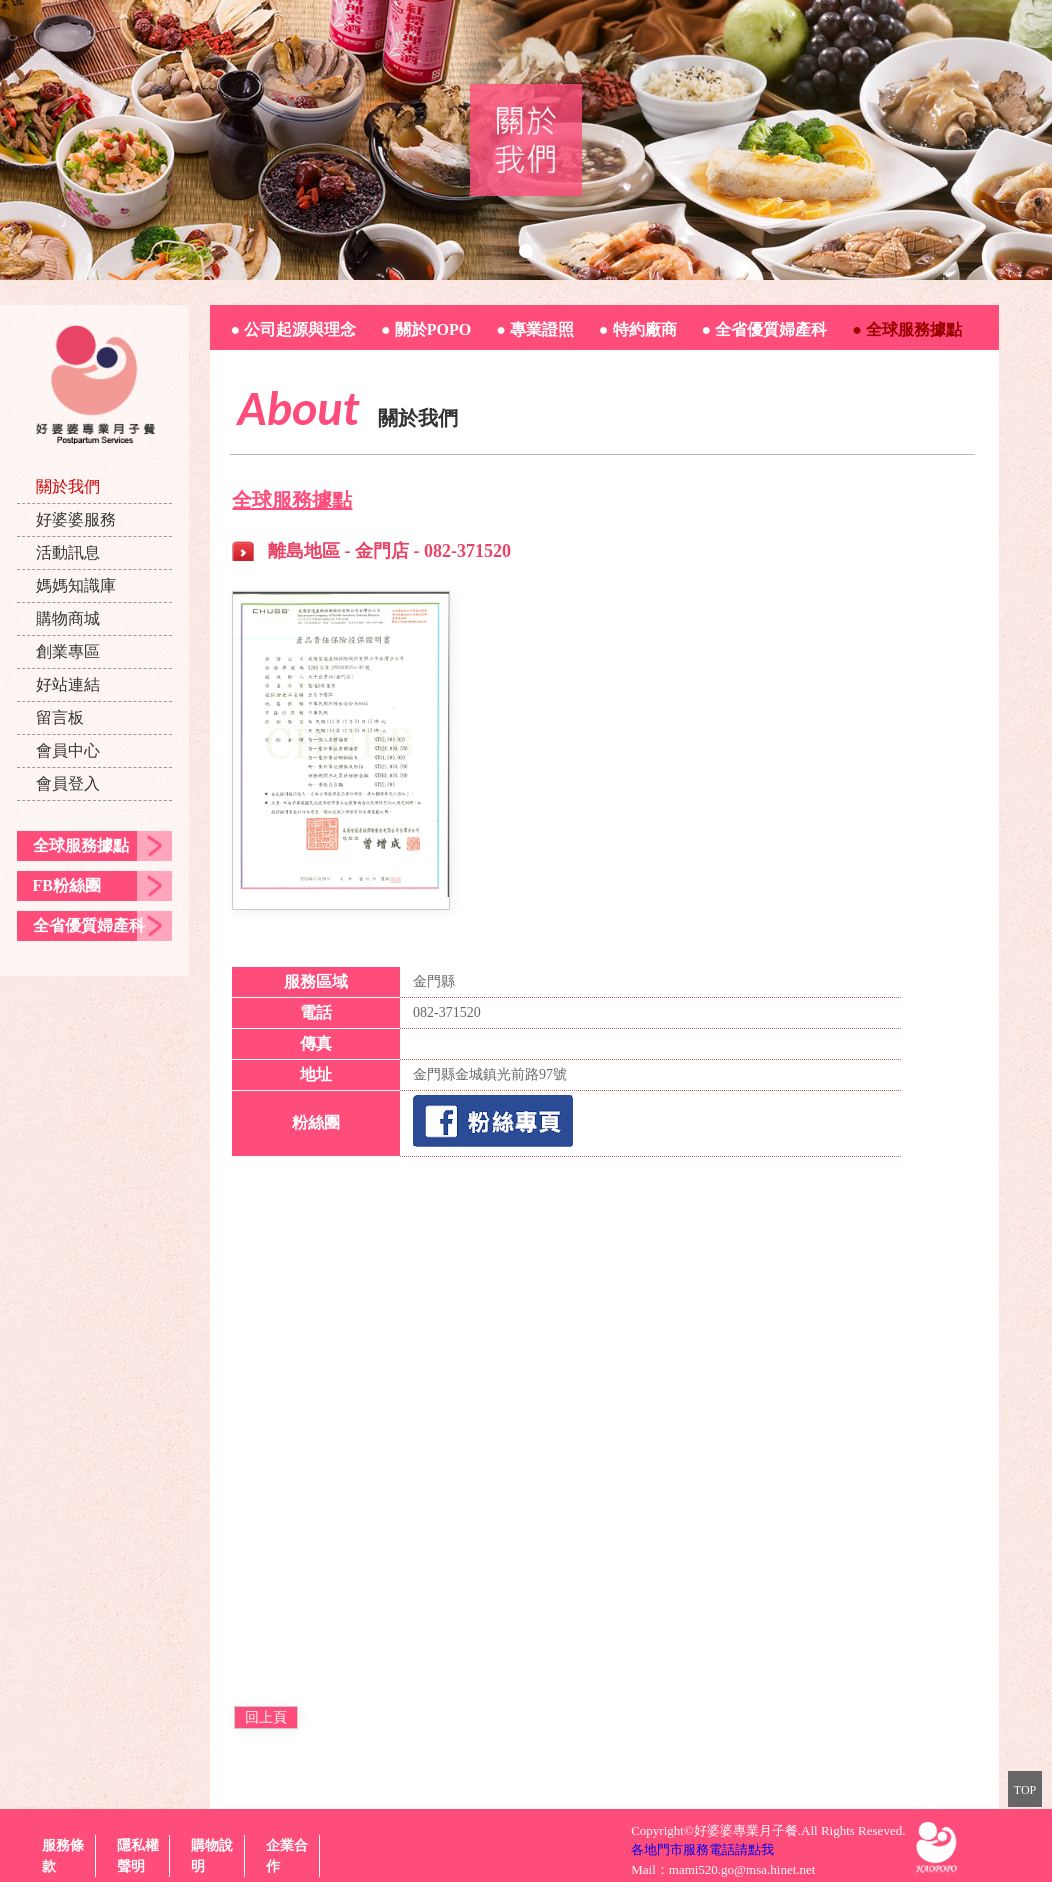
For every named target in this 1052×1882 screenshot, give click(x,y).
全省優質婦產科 (89, 925)
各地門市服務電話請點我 (702, 1849)
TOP (1025, 1790)
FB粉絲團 (67, 885)
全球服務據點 (81, 845)
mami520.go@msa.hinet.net (742, 1869)
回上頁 (266, 1717)
